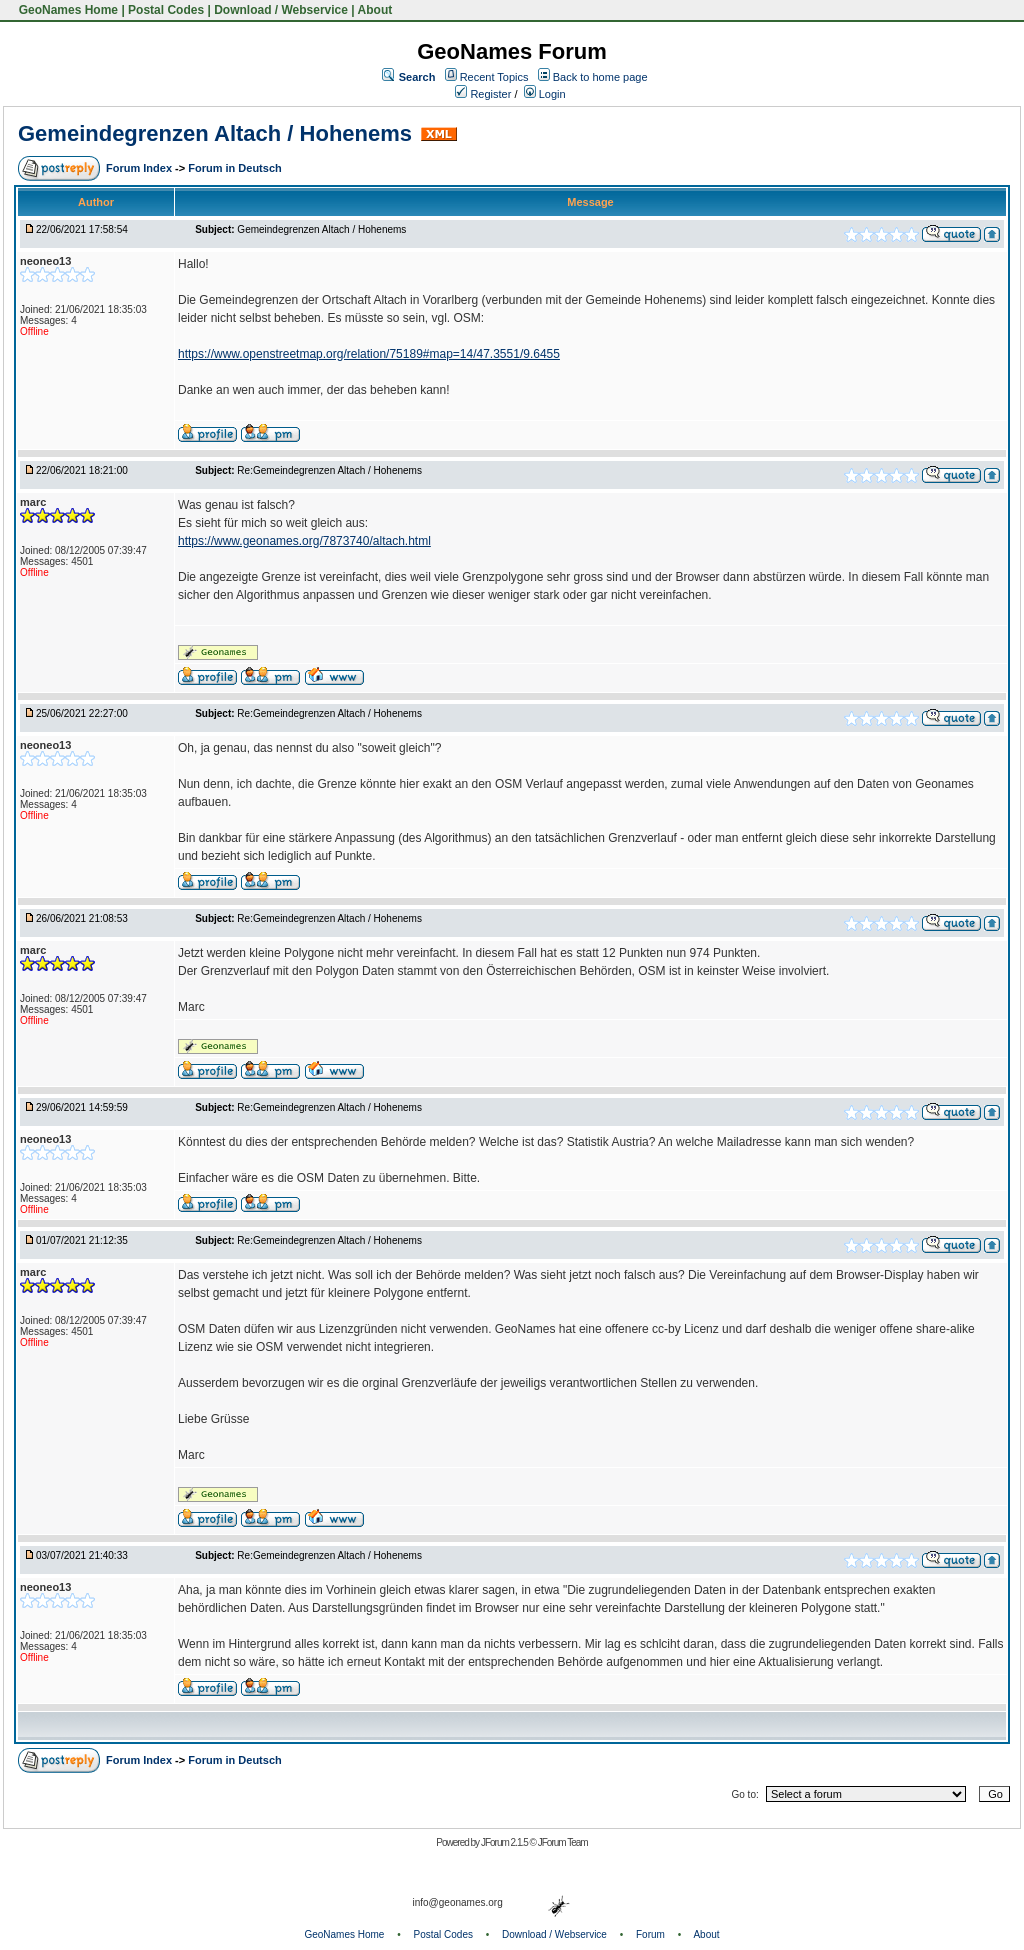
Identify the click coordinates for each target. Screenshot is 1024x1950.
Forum (650, 1934)
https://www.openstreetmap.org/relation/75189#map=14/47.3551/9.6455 (369, 354)
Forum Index (140, 168)
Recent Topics (494, 77)
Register (483, 94)
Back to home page (600, 77)
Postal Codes (166, 10)
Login (545, 94)
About (375, 10)
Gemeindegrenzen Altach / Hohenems (215, 133)
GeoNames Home (66, 10)
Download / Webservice (281, 10)
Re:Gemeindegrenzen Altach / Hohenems (329, 470)
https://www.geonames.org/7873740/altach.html (304, 541)
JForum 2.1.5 (505, 1842)
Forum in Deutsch (235, 168)
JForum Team (563, 1842)
